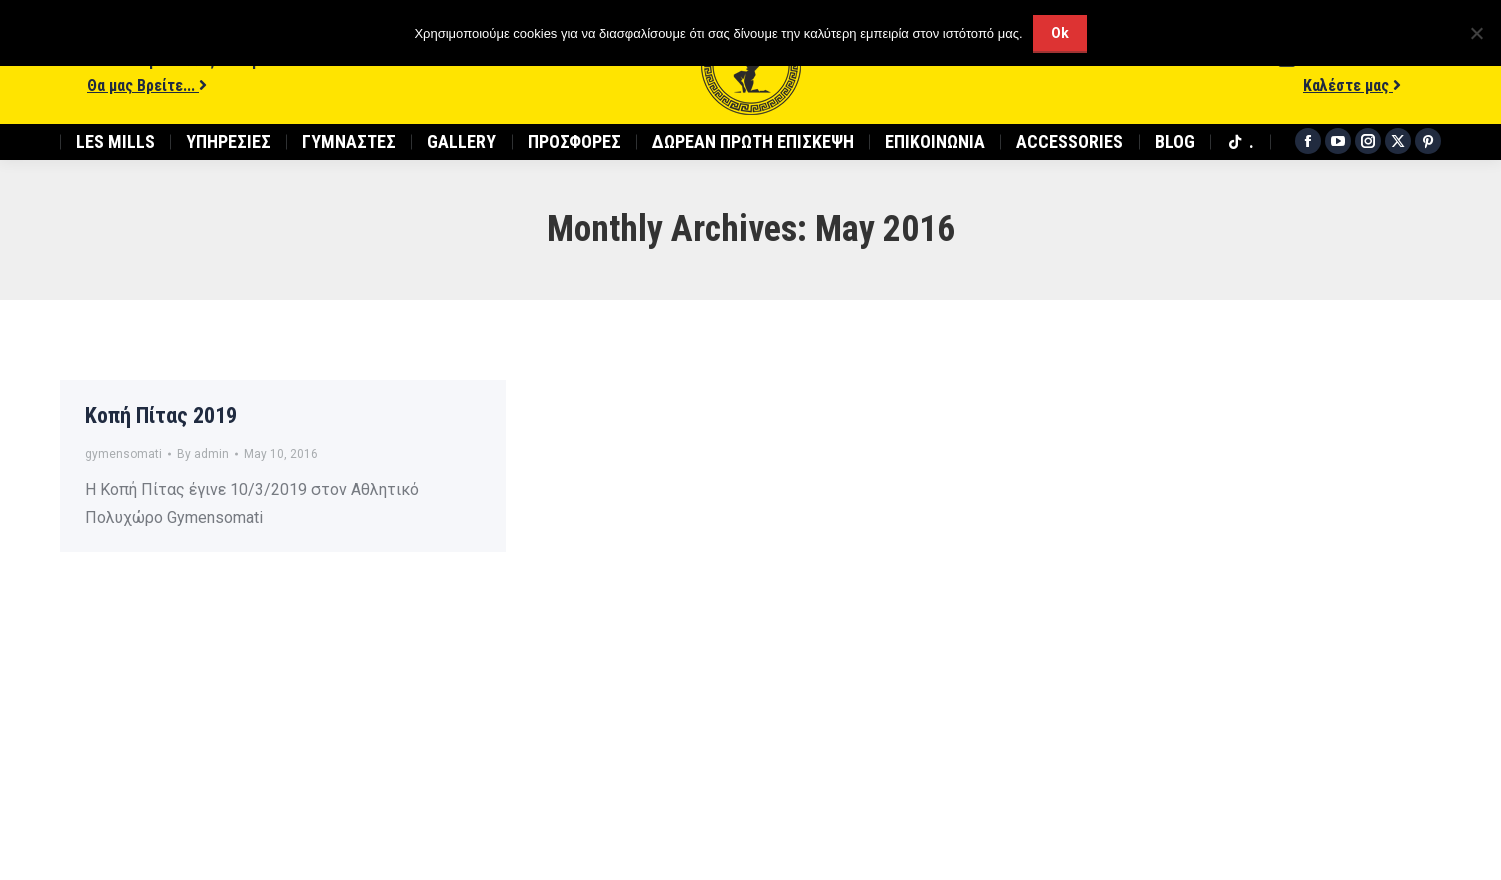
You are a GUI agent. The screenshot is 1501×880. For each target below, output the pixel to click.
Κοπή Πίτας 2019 (161, 415)
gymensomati (123, 454)
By (203, 454)
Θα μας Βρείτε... (147, 85)
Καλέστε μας (1352, 85)
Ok (1060, 33)
